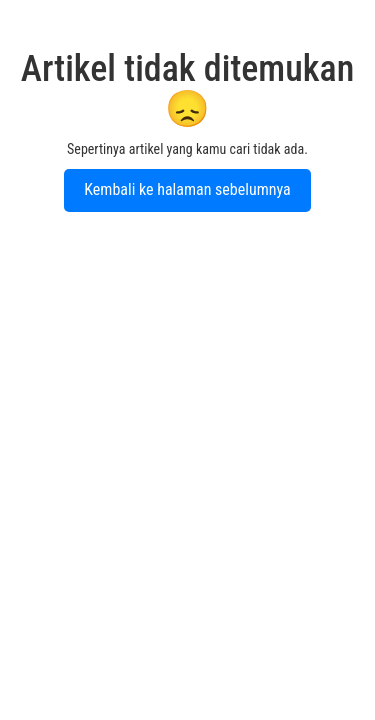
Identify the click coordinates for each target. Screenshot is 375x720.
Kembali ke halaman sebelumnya (187, 189)
